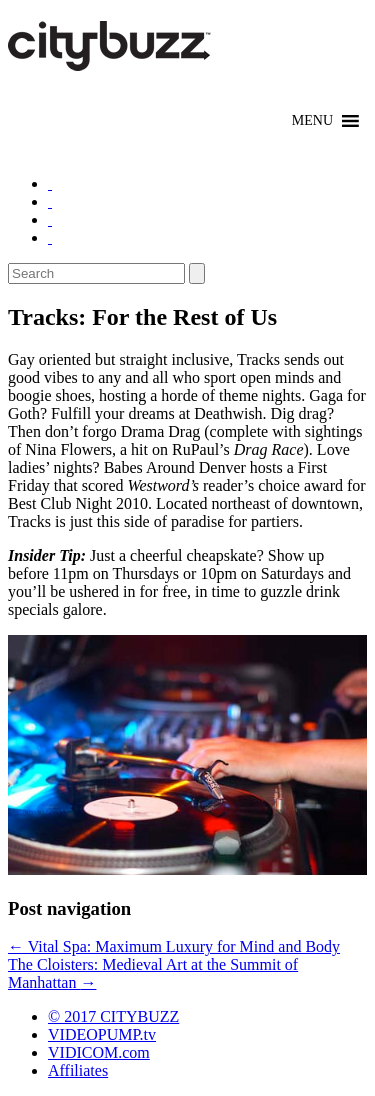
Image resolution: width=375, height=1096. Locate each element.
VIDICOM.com (99, 1052)
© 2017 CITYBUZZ (113, 1016)
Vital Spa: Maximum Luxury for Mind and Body (174, 946)
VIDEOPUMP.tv (102, 1034)
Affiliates (78, 1070)
